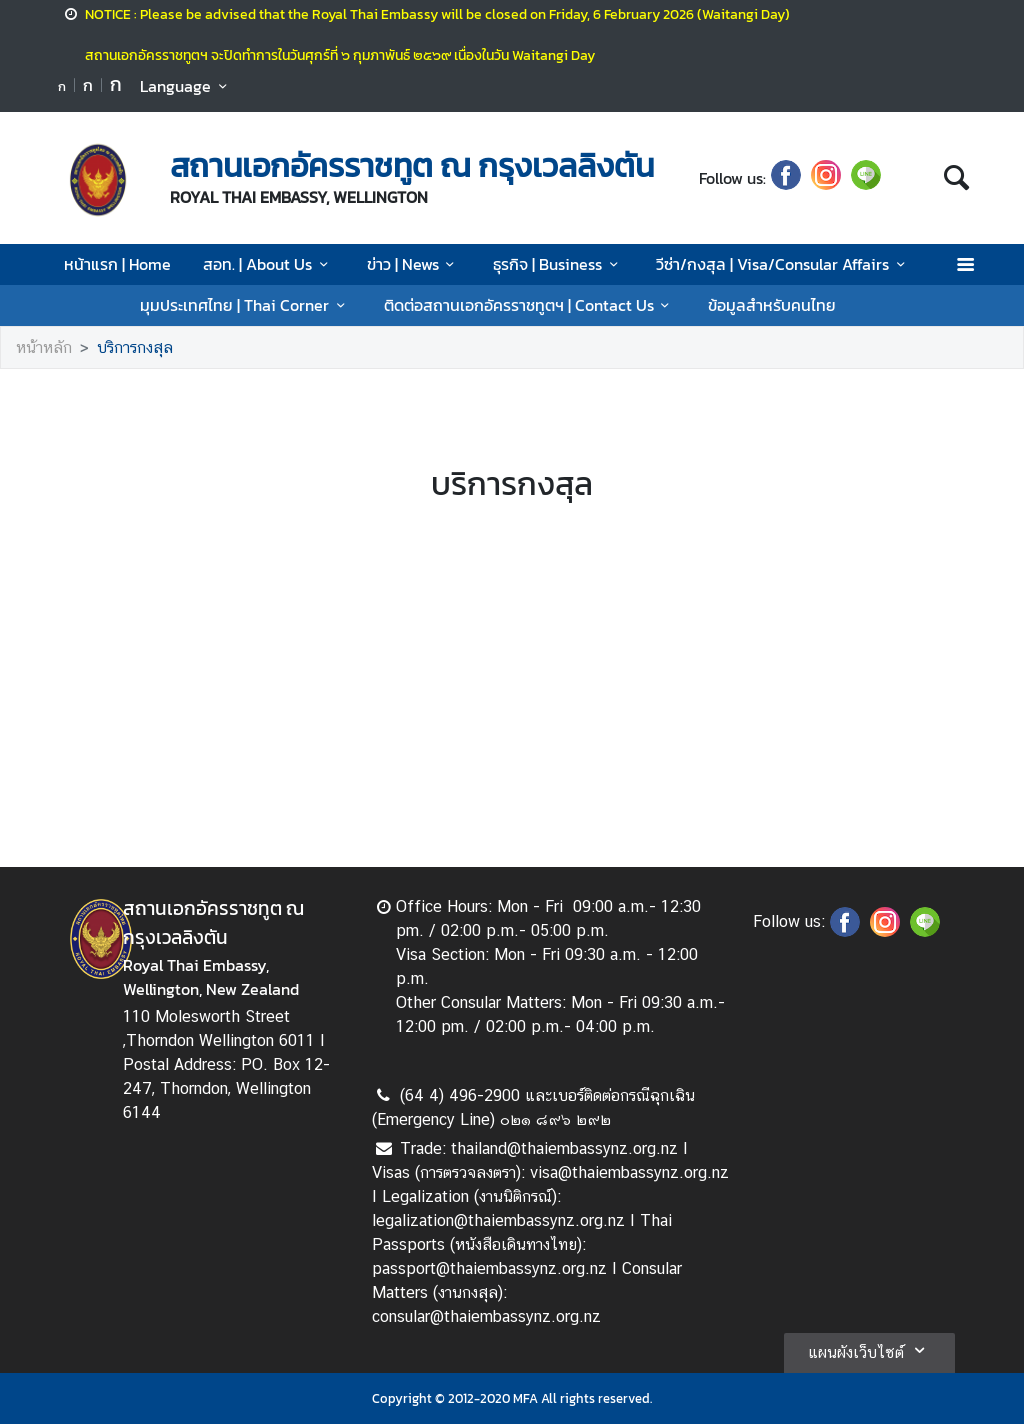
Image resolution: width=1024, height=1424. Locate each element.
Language (186, 86)
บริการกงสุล (135, 347)
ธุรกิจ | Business (558, 264)
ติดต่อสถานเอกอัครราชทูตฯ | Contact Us (530, 305)
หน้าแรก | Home (117, 264)
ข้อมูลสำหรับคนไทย (772, 305)
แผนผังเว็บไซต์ (869, 1350)
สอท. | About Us (268, 264)
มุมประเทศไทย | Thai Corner (245, 305)
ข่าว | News (414, 264)
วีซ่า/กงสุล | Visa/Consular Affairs (783, 264)
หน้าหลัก (44, 347)
